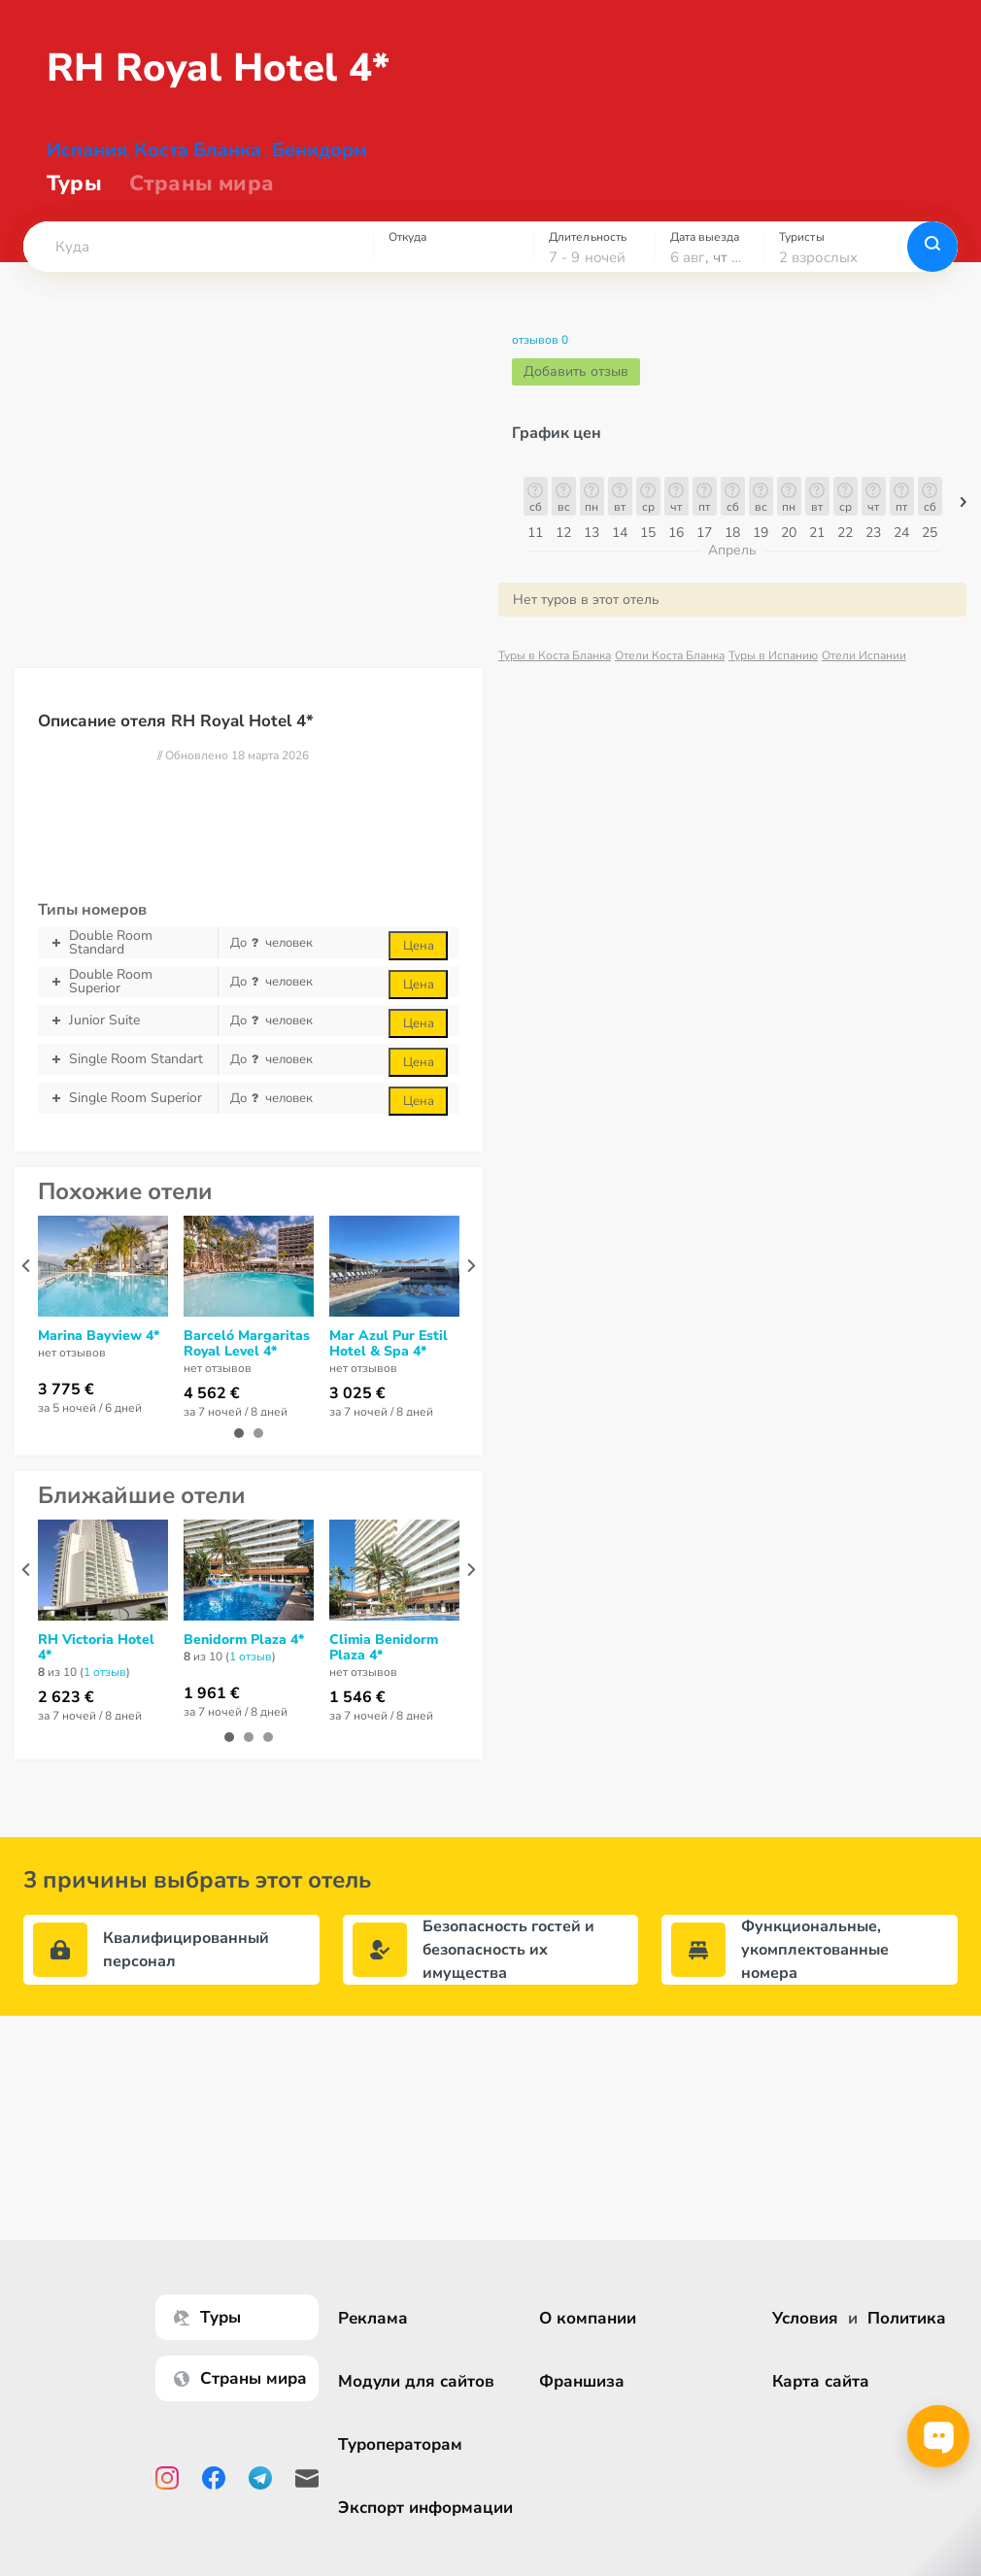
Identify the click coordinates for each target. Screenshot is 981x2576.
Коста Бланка (197, 165)
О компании (587, 2318)
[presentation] (25, 1281)
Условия (805, 2318)
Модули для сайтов (416, 2381)
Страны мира (201, 199)
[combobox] (198, 262)
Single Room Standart (128, 1074)
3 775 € (66, 1405)
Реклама (373, 2318)
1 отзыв (105, 1687)
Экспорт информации (425, 2507)
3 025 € (357, 1409)
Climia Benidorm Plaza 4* (383, 1663)
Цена (418, 961)
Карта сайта (820, 2381)
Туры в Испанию (773, 671)
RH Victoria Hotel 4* (96, 1663)
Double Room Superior (128, 997)
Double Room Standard (128, 958)
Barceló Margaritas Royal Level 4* (247, 1359)
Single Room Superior (128, 1113)
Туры (74, 199)
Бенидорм (319, 165)
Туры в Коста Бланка (554, 671)
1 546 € (357, 1712)
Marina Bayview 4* (98, 1351)
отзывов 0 (540, 355)
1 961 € (212, 1709)
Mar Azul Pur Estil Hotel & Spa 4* (388, 1359)
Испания (87, 165)
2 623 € (66, 1712)
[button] (198, 262)
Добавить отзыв (576, 387)
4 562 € (212, 1409)
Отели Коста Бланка (670, 671)
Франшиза (582, 2381)
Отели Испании (864, 671)
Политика (906, 2318)
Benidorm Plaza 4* (244, 1655)
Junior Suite (128, 1036)
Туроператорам (400, 2444)
